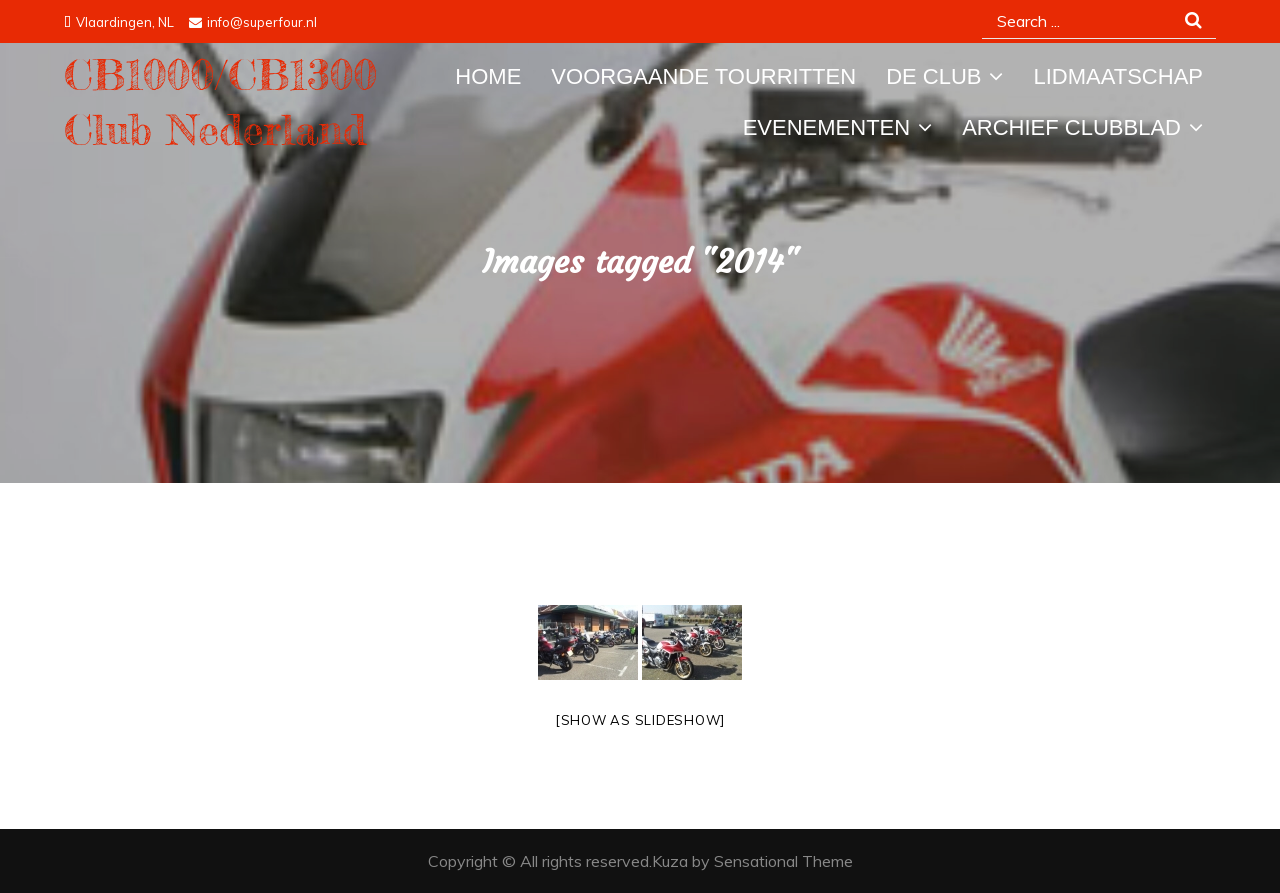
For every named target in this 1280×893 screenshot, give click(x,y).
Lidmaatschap (1118, 76)
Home (488, 76)
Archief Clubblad (1071, 127)
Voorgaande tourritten (703, 76)
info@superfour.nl (253, 22)
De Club (933, 76)
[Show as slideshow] (640, 720)
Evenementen (826, 127)
